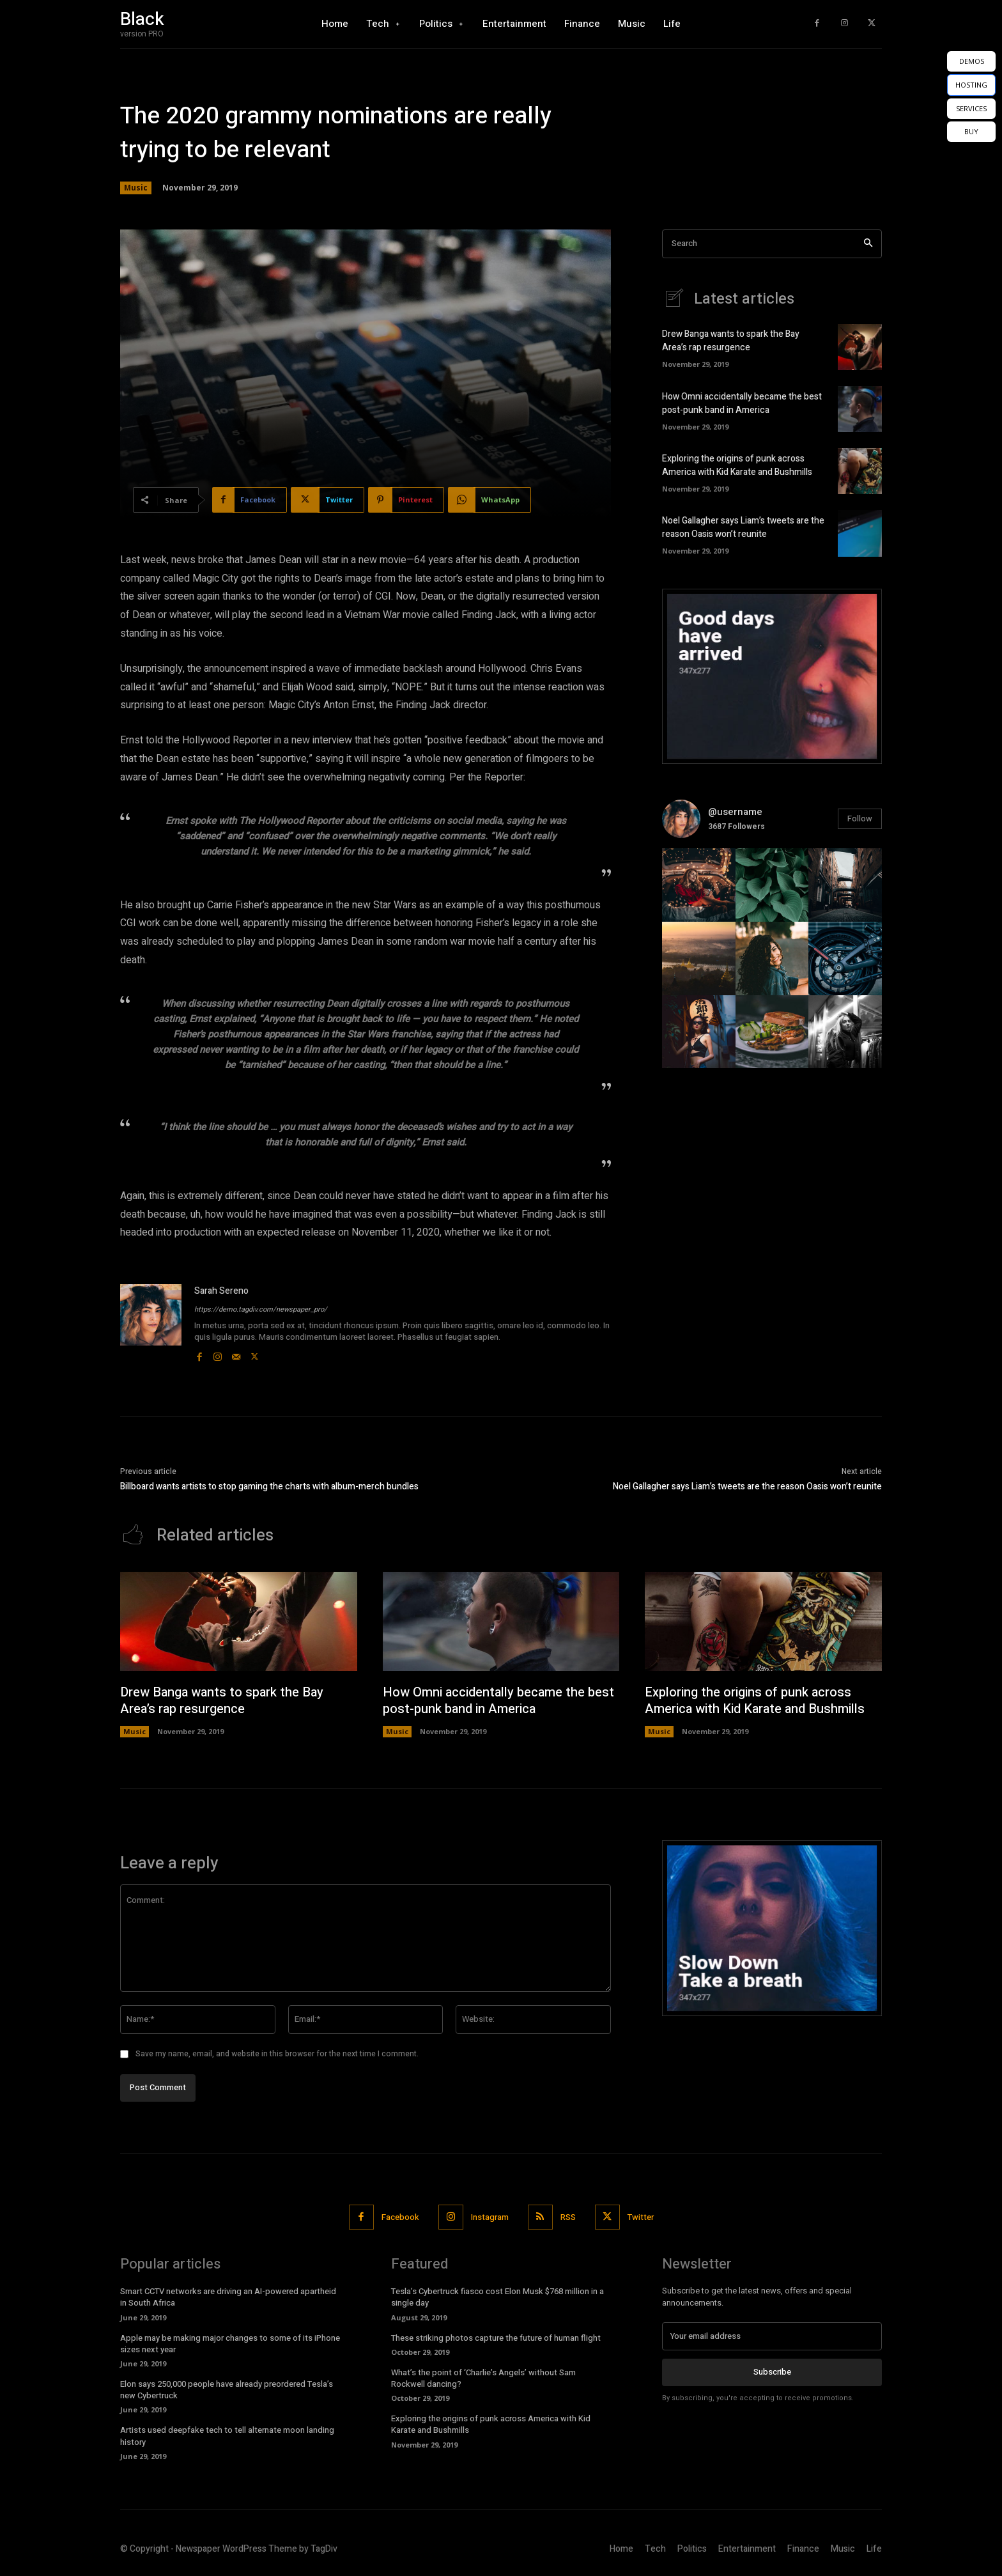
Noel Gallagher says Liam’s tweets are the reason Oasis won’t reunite (743, 527)
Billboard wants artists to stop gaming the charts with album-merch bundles (269, 1486)
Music (135, 188)
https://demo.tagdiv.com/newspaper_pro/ (260, 1309)
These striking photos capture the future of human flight (496, 2338)
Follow (859, 818)
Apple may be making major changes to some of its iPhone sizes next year (230, 2343)
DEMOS (971, 61)
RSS (568, 2217)
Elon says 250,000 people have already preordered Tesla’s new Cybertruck (226, 2389)
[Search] (868, 243)
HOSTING (971, 84)
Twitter (641, 2217)
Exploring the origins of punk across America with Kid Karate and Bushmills (737, 465)
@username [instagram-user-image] (735, 812)
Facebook (400, 2217)
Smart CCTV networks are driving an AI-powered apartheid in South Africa (228, 2297)
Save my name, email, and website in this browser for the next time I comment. (277, 2054)
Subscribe (772, 2372)
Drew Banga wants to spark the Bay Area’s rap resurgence (730, 340)
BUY (971, 131)
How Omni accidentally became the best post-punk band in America (742, 403)
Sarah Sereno (221, 1291)
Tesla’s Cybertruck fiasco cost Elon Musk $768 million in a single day (497, 2297)
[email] (772, 2336)
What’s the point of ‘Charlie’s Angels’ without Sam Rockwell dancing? (483, 2378)
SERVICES (971, 108)
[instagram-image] (699, 885)
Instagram (490, 2217)
